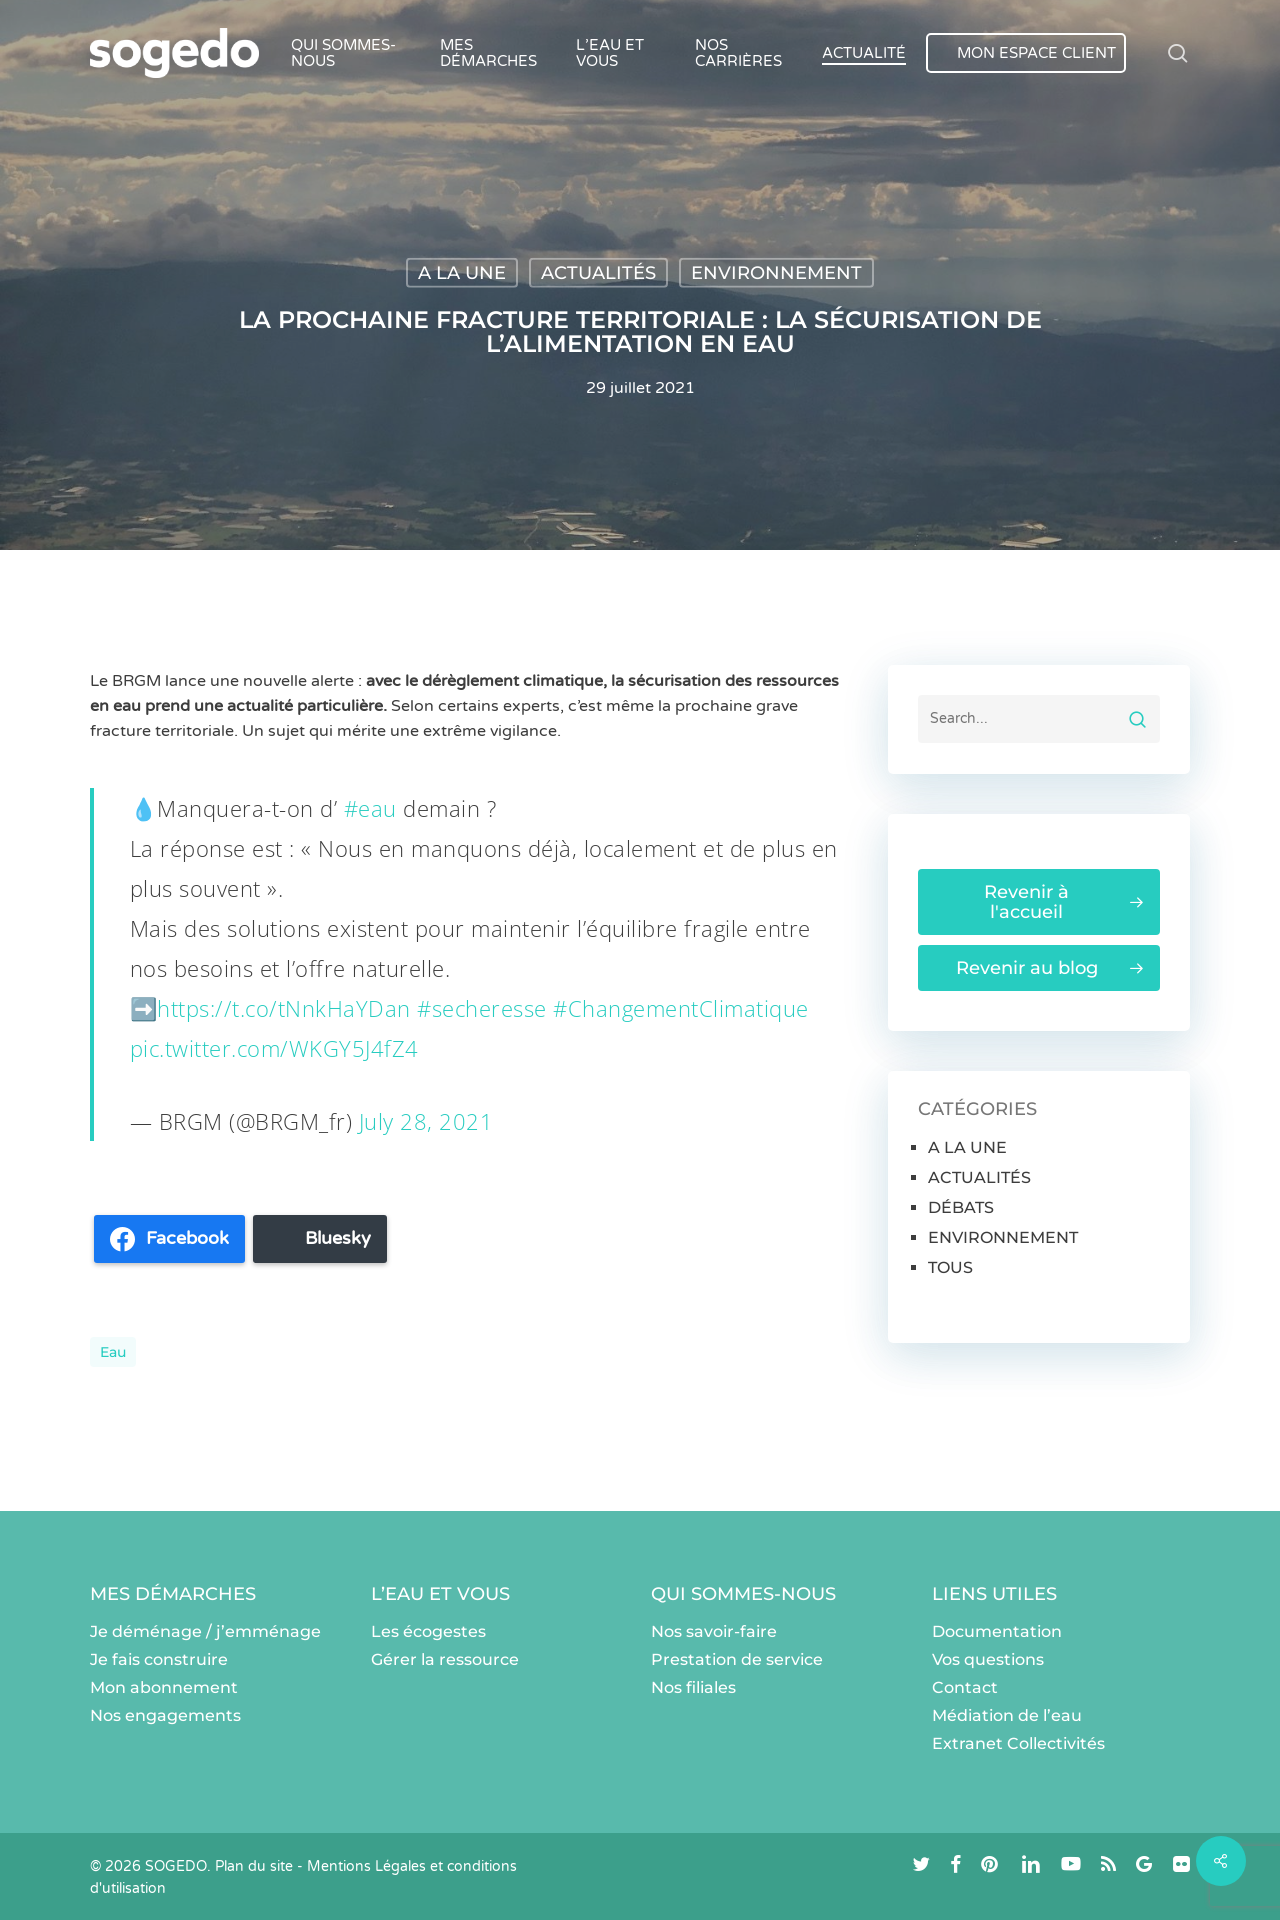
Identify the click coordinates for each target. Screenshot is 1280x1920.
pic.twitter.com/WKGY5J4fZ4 (274, 1048)
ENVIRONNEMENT (776, 273)
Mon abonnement (164, 1687)
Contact (965, 1687)
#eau (370, 808)
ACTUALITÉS (598, 273)
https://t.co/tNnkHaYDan (284, 1008)
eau (113, 1352)
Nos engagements (165, 1715)
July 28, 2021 (426, 1121)
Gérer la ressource (445, 1659)
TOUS (950, 1267)
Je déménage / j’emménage (205, 1631)
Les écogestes (428, 1631)
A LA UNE (462, 273)
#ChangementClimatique (681, 1008)
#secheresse (482, 1008)
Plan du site (254, 1866)
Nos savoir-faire (714, 1631)
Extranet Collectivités (1018, 1743)
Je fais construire (159, 1659)
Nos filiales (693, 1687)
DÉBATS (961, 1207)
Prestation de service (737, 1659)
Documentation (997, 1631)
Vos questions (988, 1659)
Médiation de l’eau (1007, 1715)
